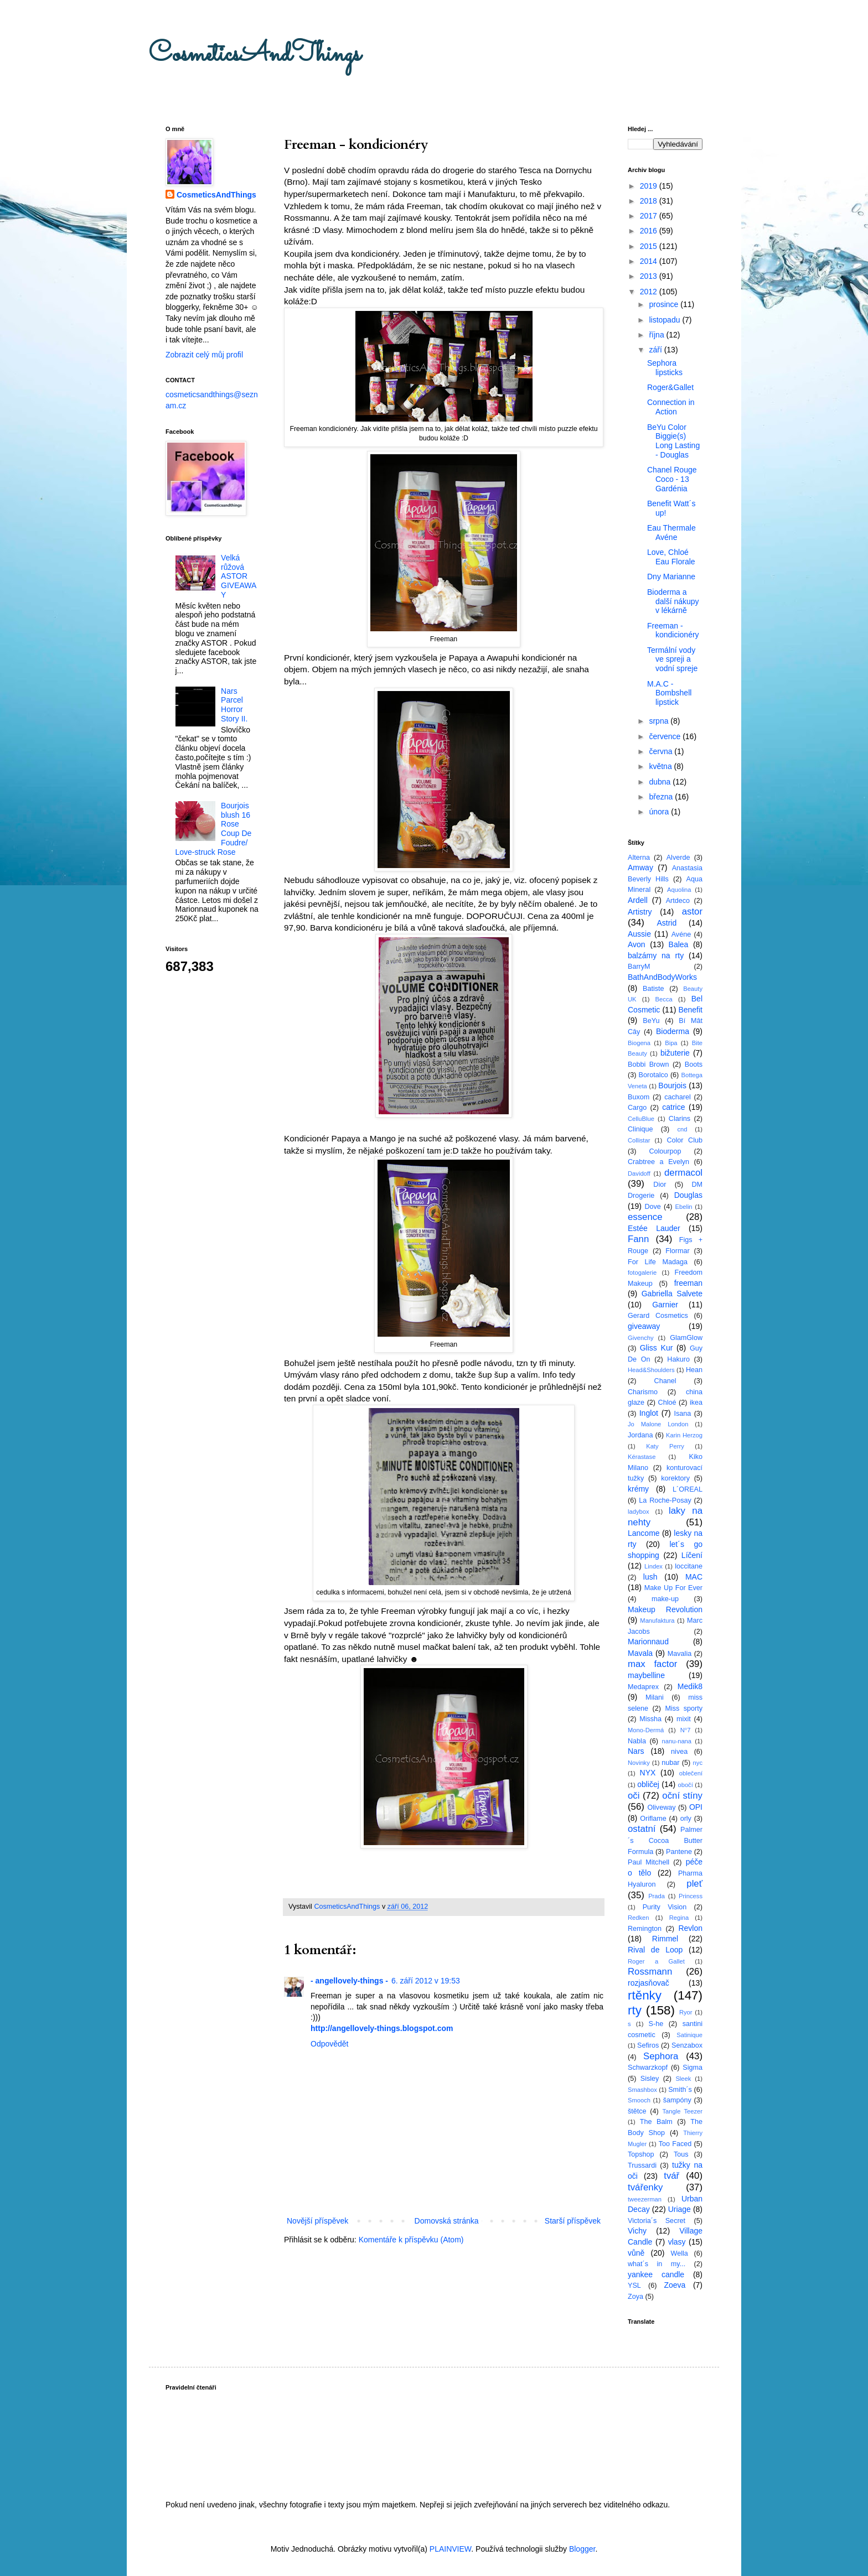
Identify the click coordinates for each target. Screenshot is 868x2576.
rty (635, 2010)
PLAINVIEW (450, 2548)
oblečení (690, 1773)
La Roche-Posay (665, 1500)
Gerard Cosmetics (658, 1316)
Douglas (688, 1195)
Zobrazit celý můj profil (204, 354)
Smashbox (642, 2089)
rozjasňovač (648, 1982)
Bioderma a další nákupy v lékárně (673, 601)
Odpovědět (330, 2043)
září (656, 349)
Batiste (653, 989)
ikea (696, 1402)
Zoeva (674, 2285)
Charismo (643, 1392)
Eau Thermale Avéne (671, 532)
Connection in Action (671, 407)
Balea (679, 944)
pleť (694, 1883)
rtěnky (645, 1995)
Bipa (671, 1043)
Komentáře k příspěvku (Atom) (411, 2239)
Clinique (640, 1129)
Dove (652, 1207)
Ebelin (683, 1206)
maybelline (646, 1675)
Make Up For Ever (673, 1588)
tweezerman (645, 2199)
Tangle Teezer (682, 2111)
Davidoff (639, 1173)
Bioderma (672, 1031)
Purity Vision (665, 1907)
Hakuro (678, 1359)
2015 (649, 246)
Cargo (637, 1108)
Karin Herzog (684, 1435)
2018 (649, 200)
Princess (690, 1896)
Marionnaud (648, 1641)
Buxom (638, 1097)
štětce (637, 2111)
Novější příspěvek (317, 2220)
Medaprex (643, 1687)
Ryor (686, 2012)
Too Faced (675, 2144)
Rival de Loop (655, 1949)
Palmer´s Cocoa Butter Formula (665, 1840)
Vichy (637, 2230)
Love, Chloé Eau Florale (671, 557)
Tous (681, 2154)
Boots (693, 1064)
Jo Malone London (658, 1424)
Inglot (648, 1413)
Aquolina (679, 889)
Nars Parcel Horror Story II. (234, 705)
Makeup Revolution (665, 1609)
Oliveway (661, 1807)
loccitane (688, 1566)
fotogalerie (642, 1272)
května (661, 766)
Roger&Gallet (670, 387)
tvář (671, 2175)
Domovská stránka (447, 2220)
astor (692, 911)
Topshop (641, 2154)
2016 (649, 230)
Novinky (639, 1762)
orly (685, 1818)
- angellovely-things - (349, 1980)
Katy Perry (665, 1446)
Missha (650, 1719)
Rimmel (665, 1938)
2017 (649, 215)
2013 (649, 276)
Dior (659, 1184)
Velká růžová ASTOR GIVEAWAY (238, 576)
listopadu (665, 319)
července (666, 736)
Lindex (653, 1566)
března (662, 796)
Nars (636, 1751)
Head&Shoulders (651, 1370)
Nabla (637, 1741)
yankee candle (656, 2274)
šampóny (677, 2100)
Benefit (690, 1009)
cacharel (677, 1097)
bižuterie (675, 1052)
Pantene (679, 1852)
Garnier (665, 1304)
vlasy (677, 2241)
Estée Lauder (654, 1228)
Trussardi (642, 2165)
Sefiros (648, 2045)
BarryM (639, 966)
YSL (634, 2285)
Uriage (679, 2209)
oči (633, 1795)
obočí (685, 1785)
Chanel (665, 1381)
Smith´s (680, 2090)
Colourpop (665, 1151)
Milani (654, 1697)
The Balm (656, 2122)
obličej (648, 1784)
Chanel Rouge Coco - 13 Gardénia (672, 479)
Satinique (689, 2035)
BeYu (651, 1021)
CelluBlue (641, 1118)
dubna (661, 781)
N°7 (685, 1730)
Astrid (666, 922)
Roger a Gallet (656, 1961)
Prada (656, 1896)
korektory (675, 1478)
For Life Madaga (658, 1262)
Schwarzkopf (648, 2067)
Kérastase (641, 1456)
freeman (688, 1283)
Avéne (681, 934)
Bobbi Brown (648, 1064)
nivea (679, 1752)
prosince (664, 304)
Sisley (649, 2078)
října (657, 334)
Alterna (639, 857)
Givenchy (641, 1337)
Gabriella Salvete (672, 1293)
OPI (695, 1807)
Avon (636, 944)
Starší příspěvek (573, 2220)
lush (650, 1576)
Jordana (640, 1435)
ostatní (641, 1829)
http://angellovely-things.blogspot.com (382, 2028)
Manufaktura (657, 1620)
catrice (673, 1107)
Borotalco (653, 1075)
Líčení (691, 1555)
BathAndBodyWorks (662, 977)
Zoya (635, 2296)
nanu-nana (677, 1741)
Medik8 (690, 1686)
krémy (638, 1488)
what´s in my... (656, 2264)
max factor (652, 1664)
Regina (679, 1917)
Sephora (660, 2056)
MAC (693, 1576)
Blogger (582, 2548)
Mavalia (679, 1654)
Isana (682, 1413)
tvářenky (645, 2187)
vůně (636, 2252)
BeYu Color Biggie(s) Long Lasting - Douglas (673, 441)
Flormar (677, 1251)
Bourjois (672, 1085)
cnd (682, 1129)
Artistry (640, 911)
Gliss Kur (656, 1347)
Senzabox (686, 2045)
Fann (638, 1239)
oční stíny (682, 1795)
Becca (664, 999)
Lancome (644, 1533)
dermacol (683, 1172)
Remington (645, 1929)
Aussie (639, 933)
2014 (649, 261)
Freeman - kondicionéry (673, 630)
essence (645, 1217)
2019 (649, 185)
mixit (683, 1719)
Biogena (639, 1043)
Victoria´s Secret (656, 2221)
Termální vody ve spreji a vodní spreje (672, 659)
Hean (694, 1370)
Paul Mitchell (648, 1862)
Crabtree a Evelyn (658, 1162)
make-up (665, 1599)
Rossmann (650, 1971)
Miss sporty (683, 1708)
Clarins (679, 1119)
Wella (679, 2253)
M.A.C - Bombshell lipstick (669, 693)
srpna (659, 720)
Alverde (678, 857)
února (660, 811)
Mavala (640, 1653)
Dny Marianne (671, 576)
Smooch (639, 2100)
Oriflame (653, 1818)
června (661, 751)
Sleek (683, 2078)
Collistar (639, 1140)
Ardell (638, 900)
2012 (649, 291)
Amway (640, 867)
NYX (648, 1772)
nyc (697, 1762)
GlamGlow (686, 1338)
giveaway (644, 1326)
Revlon (690, 1928)
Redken (638, 1917)
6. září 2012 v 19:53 (425, 1980)
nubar (670, 1763)
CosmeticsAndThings (254, 54)
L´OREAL (687, 1489)
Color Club (684, 1140)
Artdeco (678, 901)
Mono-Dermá (646, 1730)
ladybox (638, 1511)
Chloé (667, 1402)
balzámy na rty (656, 955)
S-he (656, 2024)
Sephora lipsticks (665, 368)
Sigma (692, 2067)
